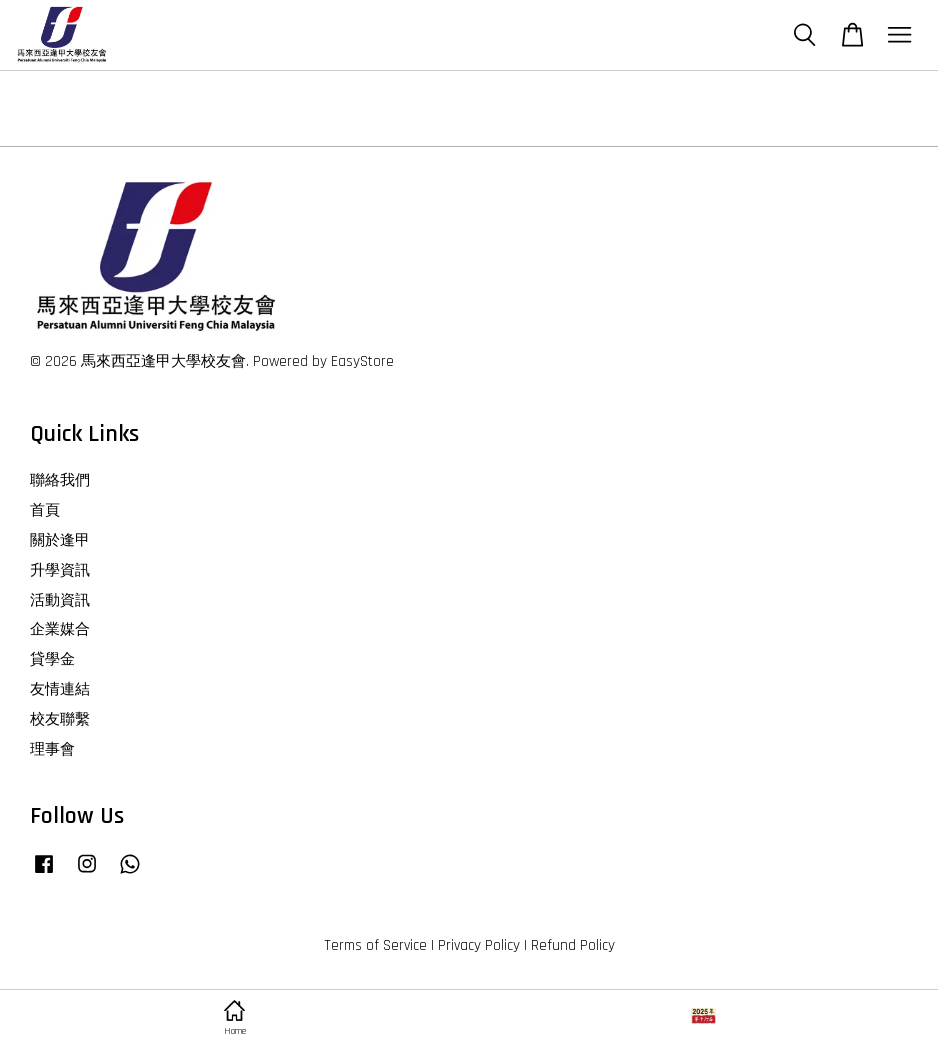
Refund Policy (573, 945)
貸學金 (52, 659)
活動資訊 (60, 600)
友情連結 (60, 689)
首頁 (45, 510)
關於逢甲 (60, 540)
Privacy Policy (479, 945)
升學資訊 (60, 570)
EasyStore (362, 361)
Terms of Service (375, 945)
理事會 (52, 749)
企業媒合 (60, 629)
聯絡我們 (60, 480)
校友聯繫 (60, 719)
